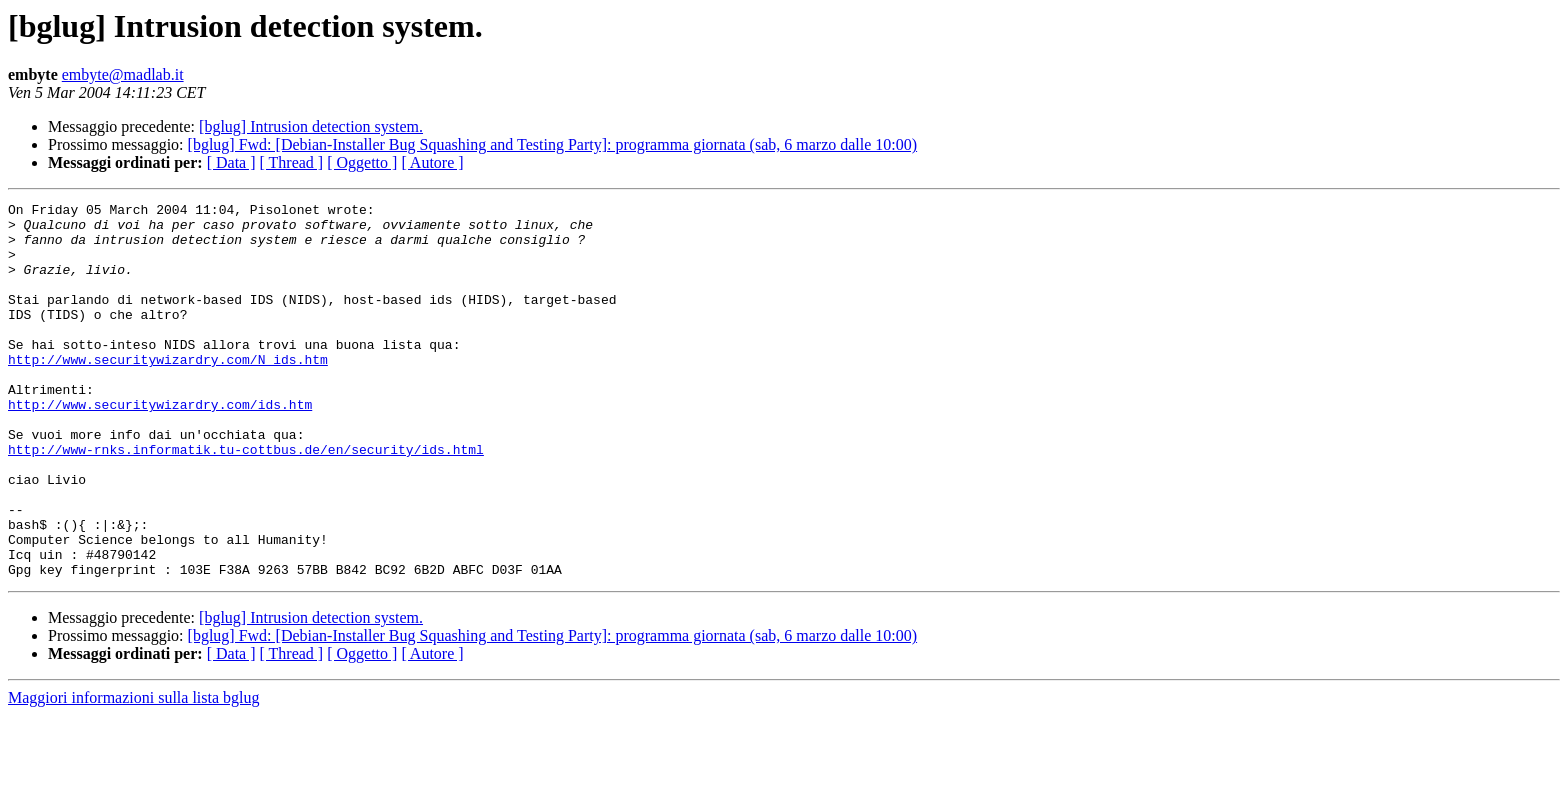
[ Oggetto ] (362, 162)
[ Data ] (231, 162)
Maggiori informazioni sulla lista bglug (134, 772)
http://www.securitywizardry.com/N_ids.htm (168, 392)
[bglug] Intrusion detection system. (311, 126)
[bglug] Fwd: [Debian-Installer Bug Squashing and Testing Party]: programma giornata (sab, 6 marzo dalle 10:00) (553, 144)
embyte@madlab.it (123, 74)
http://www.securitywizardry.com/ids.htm (160, 446)
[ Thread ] (292, 162)
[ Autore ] (432, 162)
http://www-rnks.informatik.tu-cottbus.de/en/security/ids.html (246, 500)
